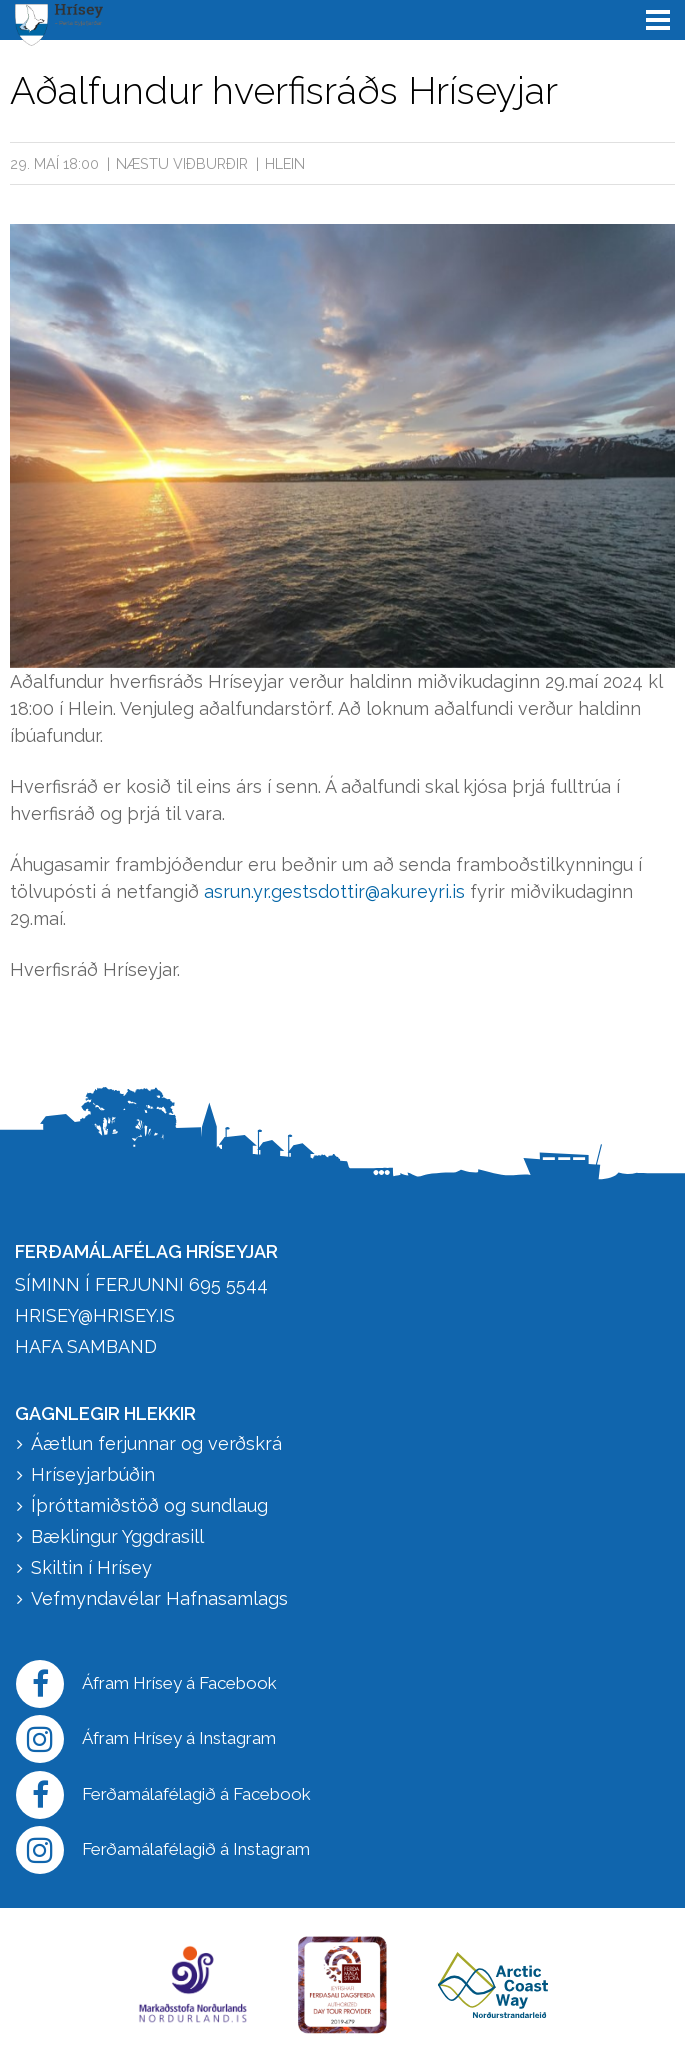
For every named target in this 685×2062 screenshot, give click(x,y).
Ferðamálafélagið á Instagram (163, 1850)
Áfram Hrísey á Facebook (146, 1684)
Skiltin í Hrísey (91, 1567)
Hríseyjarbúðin (93, 1474)
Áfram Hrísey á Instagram (146, 1739)
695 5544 (228, 1284)
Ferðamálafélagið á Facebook (163, 1795)
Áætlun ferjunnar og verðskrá (156, 1443)
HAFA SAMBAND (86, 1346)
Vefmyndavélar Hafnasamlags (162, 1598)
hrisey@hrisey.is (95, 1315)
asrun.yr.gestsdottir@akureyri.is (334, 891)
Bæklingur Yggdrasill (117, 1536)
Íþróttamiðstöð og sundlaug (149, 1505)
